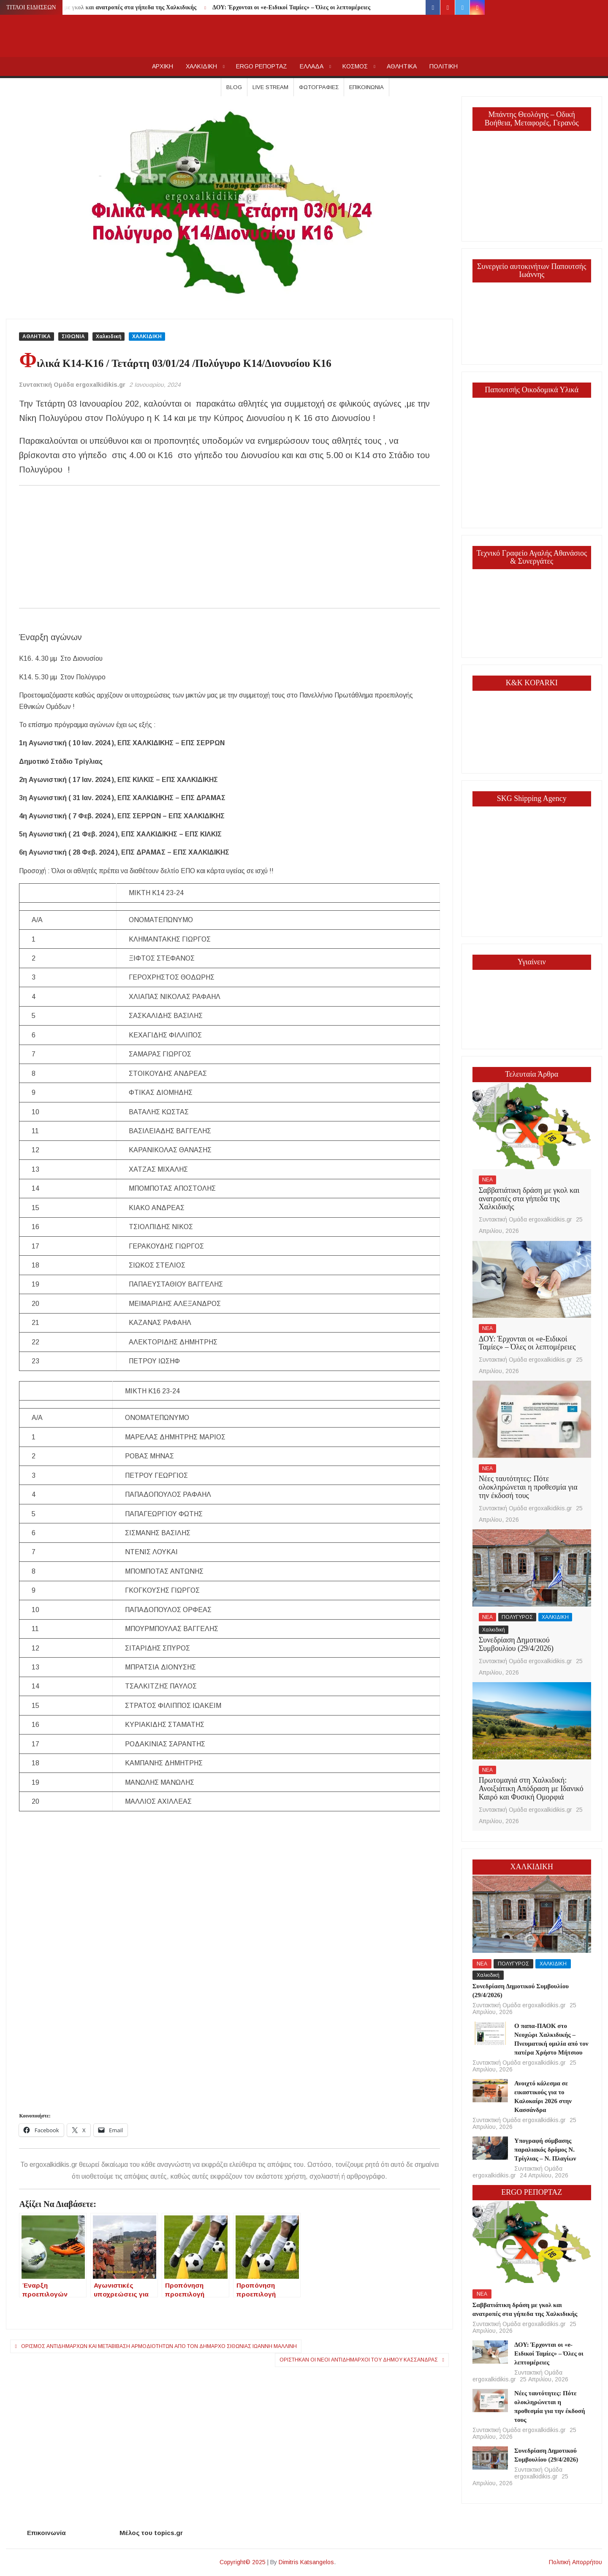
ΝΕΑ (487, 1180)
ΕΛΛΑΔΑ (311, 66)
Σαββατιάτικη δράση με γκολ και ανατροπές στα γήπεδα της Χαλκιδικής (102, 7)
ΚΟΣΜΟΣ (355, 66)
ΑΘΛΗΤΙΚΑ (402, 66)
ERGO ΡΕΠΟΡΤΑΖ (261, 66)
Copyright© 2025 (243, 2562)
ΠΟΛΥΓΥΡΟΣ (517, 1617)
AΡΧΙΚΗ (162, 66)
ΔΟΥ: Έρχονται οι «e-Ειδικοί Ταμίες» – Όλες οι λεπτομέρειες (291, 7)
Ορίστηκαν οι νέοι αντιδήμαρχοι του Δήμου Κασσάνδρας (359, 2360)
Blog (234, 87)
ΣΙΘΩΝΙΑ (73, 336)
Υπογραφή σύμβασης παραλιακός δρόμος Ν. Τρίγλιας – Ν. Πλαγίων (545, 2149)
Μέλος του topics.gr (151, 2532)
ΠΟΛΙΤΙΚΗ (443, 66)
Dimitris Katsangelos (306, 2562)
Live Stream (270, 87)
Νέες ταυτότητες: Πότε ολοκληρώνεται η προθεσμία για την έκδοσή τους (528, 1487)
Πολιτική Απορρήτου (575, 2562)
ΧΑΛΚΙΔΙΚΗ (201, 66)
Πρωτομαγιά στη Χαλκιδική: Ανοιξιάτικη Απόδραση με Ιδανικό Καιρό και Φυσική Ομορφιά (531, 1788)
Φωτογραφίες (319, 87)
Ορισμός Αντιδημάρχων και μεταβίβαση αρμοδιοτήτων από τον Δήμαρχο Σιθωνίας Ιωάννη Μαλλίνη (159, 2346)
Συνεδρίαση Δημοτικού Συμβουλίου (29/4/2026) (516, 1644)
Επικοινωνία (366, 87)
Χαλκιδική (108, 336)
